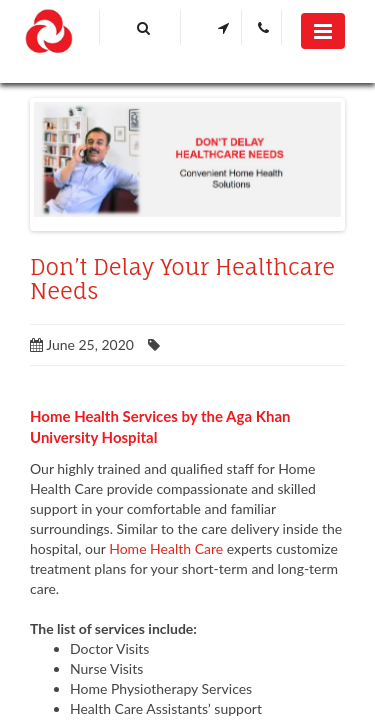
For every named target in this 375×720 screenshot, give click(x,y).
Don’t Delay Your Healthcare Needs (182, 279)
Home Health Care (166, 548)
